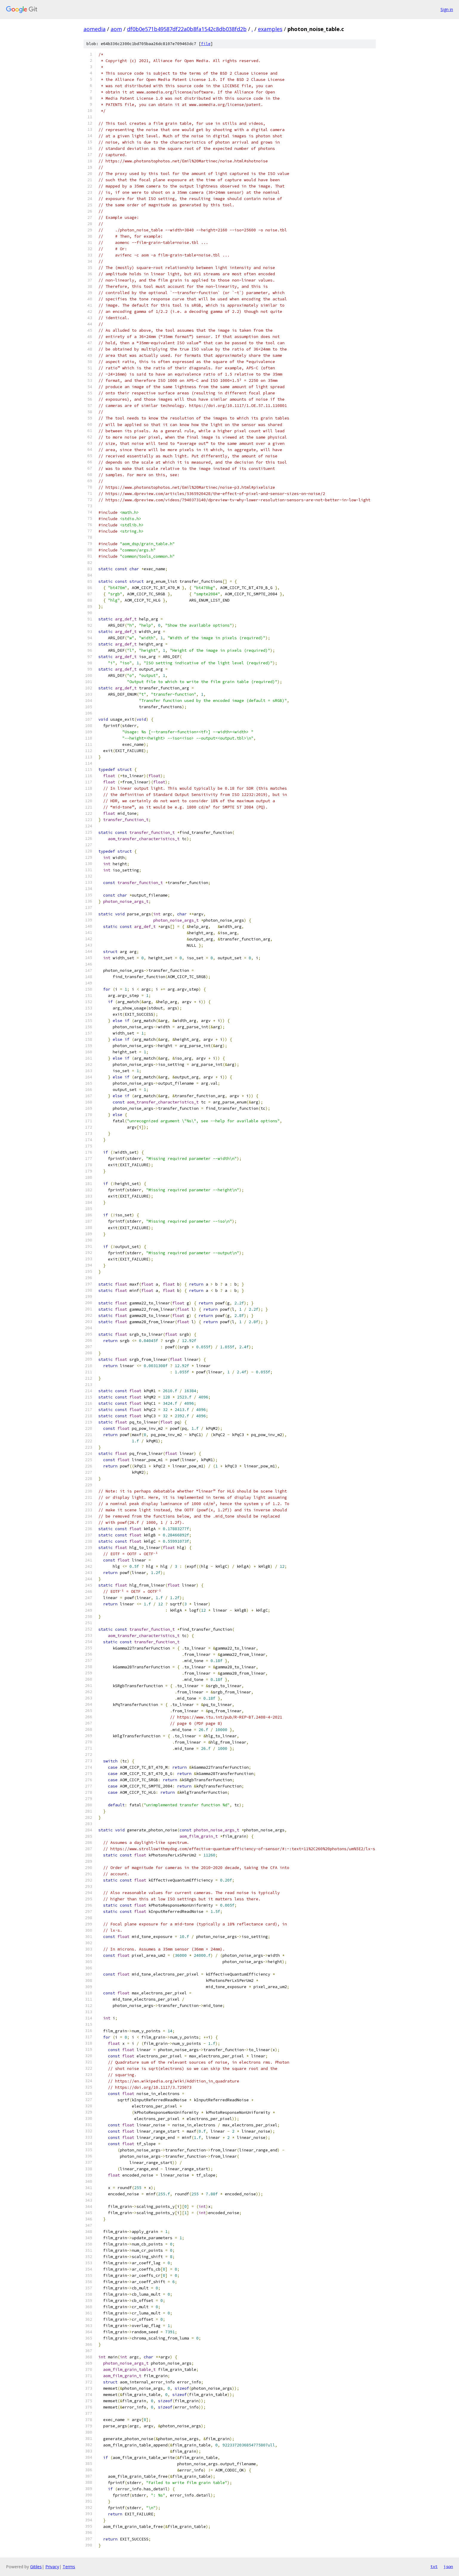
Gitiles (36, 2566)
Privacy (52, 2566)
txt (434, 2566)
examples (270, 29)
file (206, 43)
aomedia (95, 29)
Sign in (447, 9)
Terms (69, 2566)
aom (116, 29)
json (448, 2566)
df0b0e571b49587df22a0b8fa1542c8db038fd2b (187, 29)
